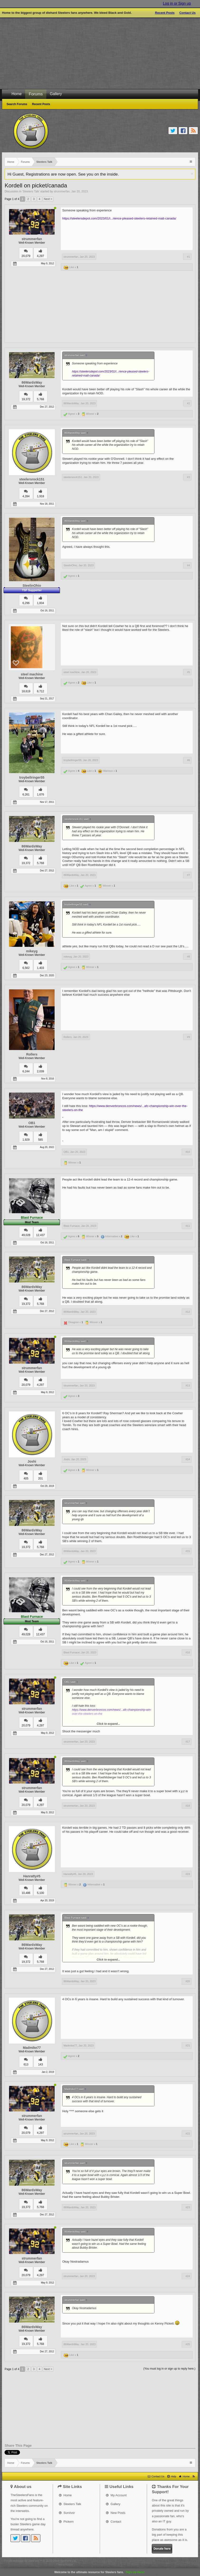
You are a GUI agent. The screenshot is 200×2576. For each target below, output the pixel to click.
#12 (188, 1311)
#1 (188, 256)
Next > (48, 199)
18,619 (26, 691)
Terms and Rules (165, 2560)
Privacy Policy (187, 2560)
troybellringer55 (31, 777)
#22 (188, 2133)
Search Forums (16, 104)
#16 (188, 1652)
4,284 (25, 496)
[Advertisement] (100, 53)
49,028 (26, 1235)
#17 (188, 1741)
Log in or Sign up (177, 3)
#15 (188, 1551)
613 (26, 2064)
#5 (188, 672)
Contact (113, 2521)
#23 (188, 2207)
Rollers (31, 1054)
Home (16, 94)
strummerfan (62, 191)
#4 (188, 565)
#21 (188, 2045)
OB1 (32, 1123)
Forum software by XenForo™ (40, 2560)
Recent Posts (165, 12)
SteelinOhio (32, 585)
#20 (188, 1981)
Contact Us (187, 12)
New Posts (115, 2513)
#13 (188, 1385)
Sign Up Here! (135, 2572)
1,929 (25, 1139)
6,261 (25, 794)
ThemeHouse (64, 2564)
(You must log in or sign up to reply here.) (169, 2368)
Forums (36, 94)
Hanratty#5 (31, 1876)
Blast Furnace (71, 1225)
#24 (188, 2276)
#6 (188, 760)
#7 (188, 875)
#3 (188, 477)
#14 (188, 1459)
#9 (188, 1037)
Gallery (56, 94)
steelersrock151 (31, 479)
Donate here (162, 2549)
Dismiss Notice (192, 174)
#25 (188, 2344)
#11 (188, 1225)
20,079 (26, 256)
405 (26, 1478)
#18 (188, 1805)
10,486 (26, 1893)
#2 (188, 403)
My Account (116, 2495)
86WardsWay (32, 382)
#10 (188, 1151)
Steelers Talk (31, 191)
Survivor (67, 2513)
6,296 (25, 603)
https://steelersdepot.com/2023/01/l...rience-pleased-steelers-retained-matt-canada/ (119, 218)
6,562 (25, 968)
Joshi (32, 1461)
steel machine (32, 674)
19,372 (26, 399)
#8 (188, 956)
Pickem (66, 2521)
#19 (188, 1874)
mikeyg (32, 951)
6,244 (25, 1071)
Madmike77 (32, 2048)
